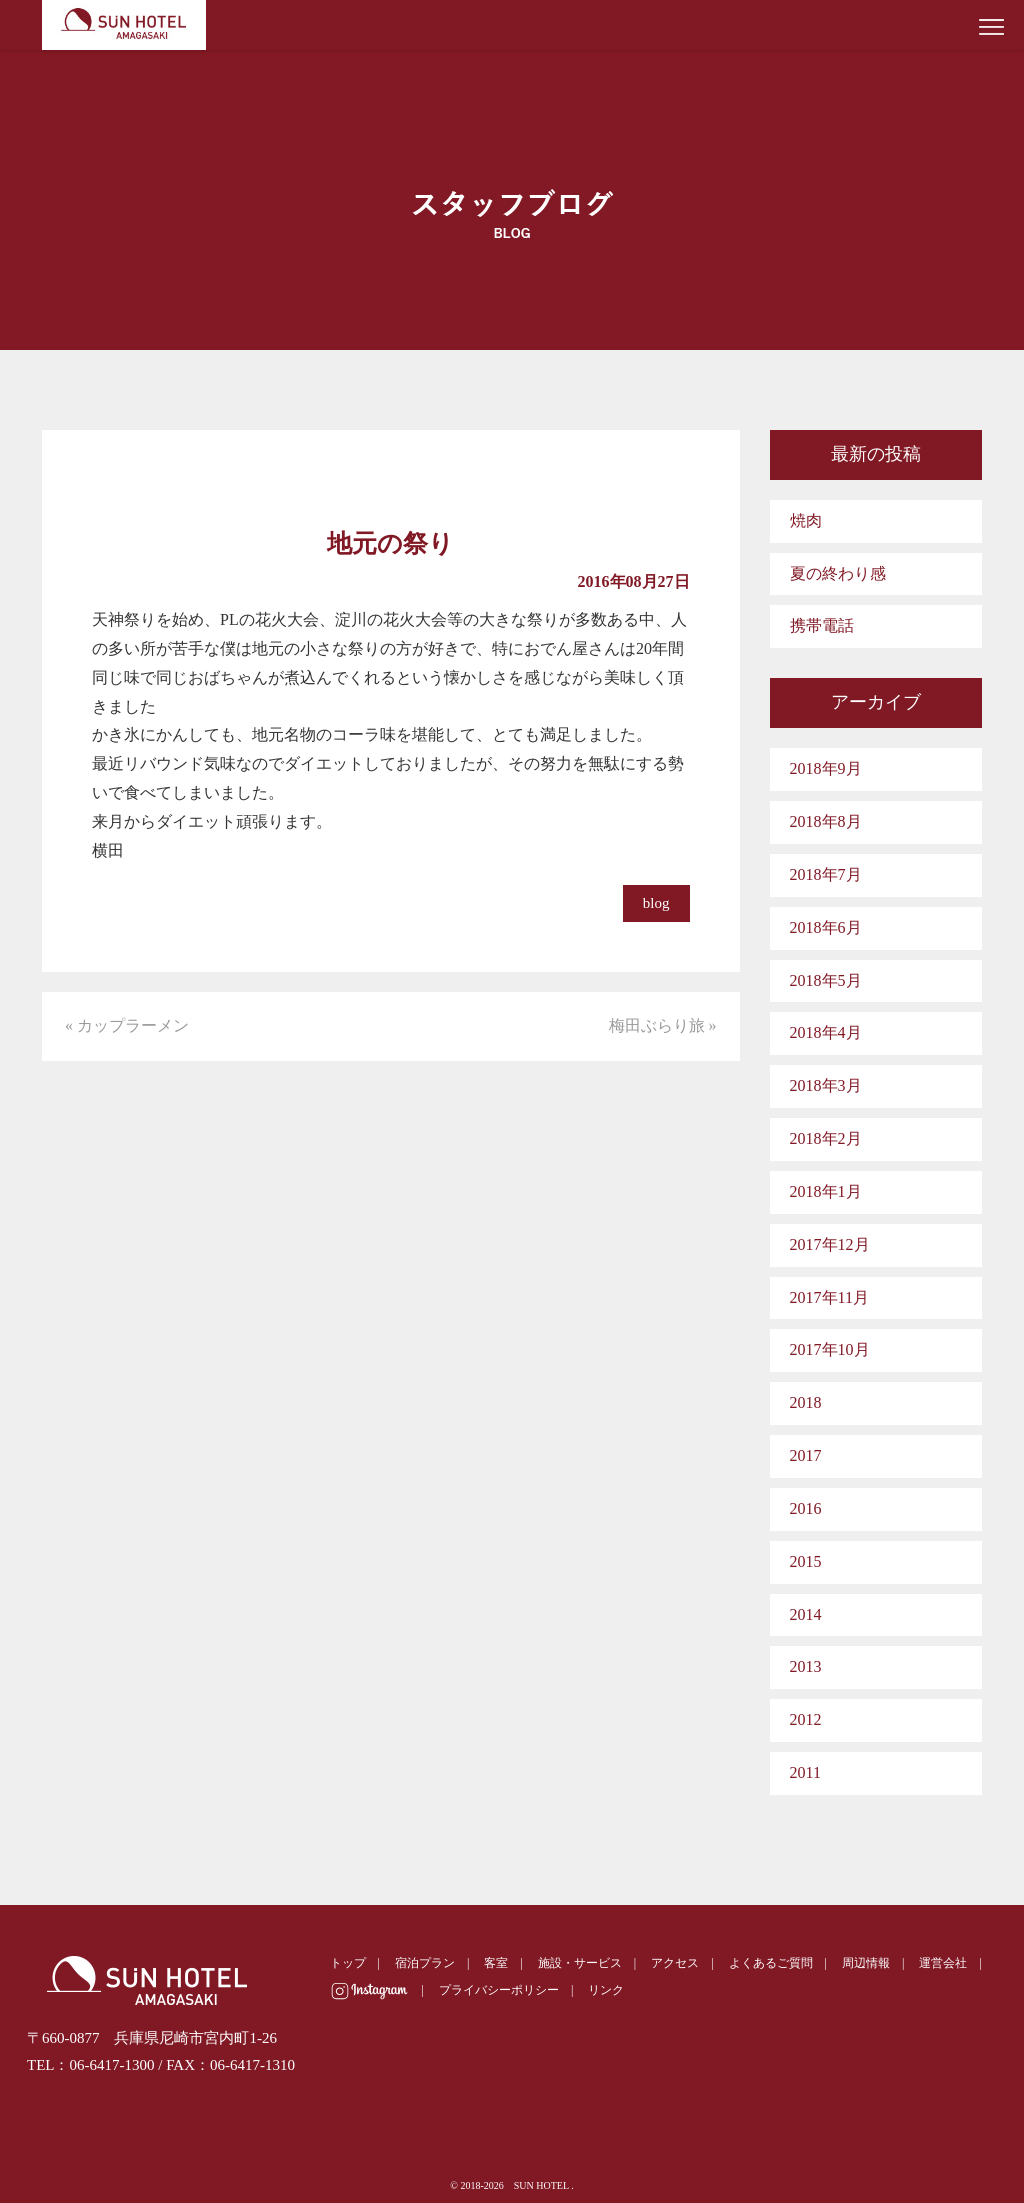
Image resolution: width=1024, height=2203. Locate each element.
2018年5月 (826, 980)
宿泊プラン (425, 1963)
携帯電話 (822, 625)
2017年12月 (830, 1244)
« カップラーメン (127, 1025)
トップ (348, 1963)
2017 (806, 1455)
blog (656, 903)
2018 (806, 1402)
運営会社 (943, 1963)
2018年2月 (826, 1138)
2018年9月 (826, 768)
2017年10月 (830, 1349)
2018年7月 (826, 874)
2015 (806, 1561)
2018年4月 (826, 1032)
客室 (496, 1963)
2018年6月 (826, 927)
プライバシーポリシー (499, 1990)
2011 (805, 1772)
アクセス (675, 1963)
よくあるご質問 (771, 1963)
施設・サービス (580, 1963)
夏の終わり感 (838, 573)
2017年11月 (829, 1297)
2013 (806, 1666)
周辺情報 (866, 1963)
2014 (806, 1614)
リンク (606, 1990)
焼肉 (806, 520)
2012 (806, 1719)
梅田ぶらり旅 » (663, 1025)
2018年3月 (826, 1085)
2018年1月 (826, 1191)
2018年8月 (826, 821)
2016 (806, 1508)
